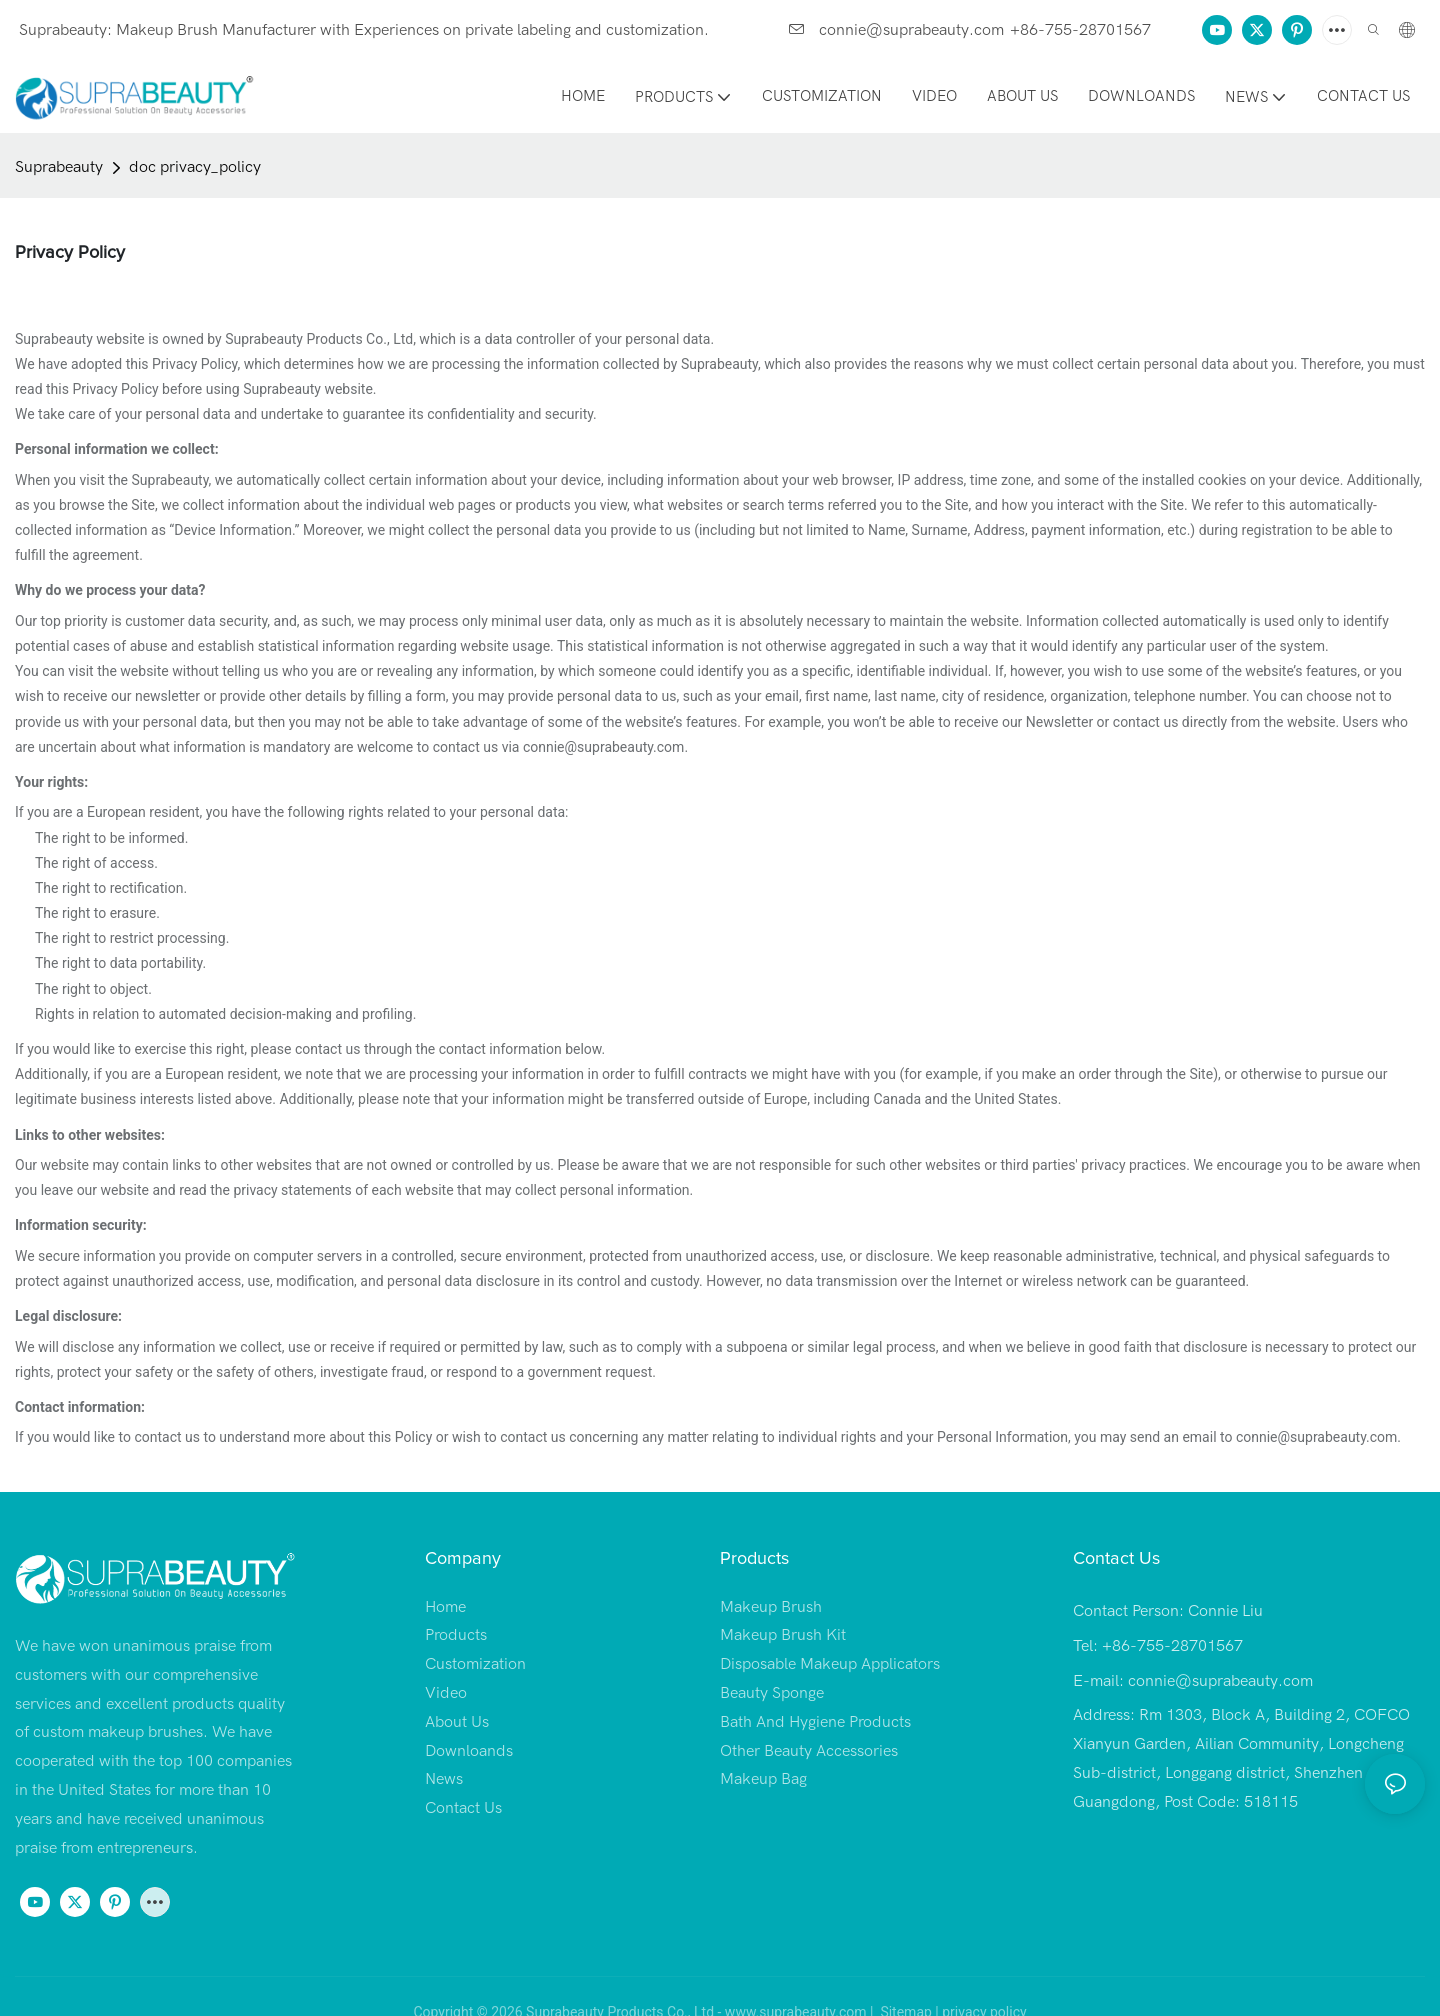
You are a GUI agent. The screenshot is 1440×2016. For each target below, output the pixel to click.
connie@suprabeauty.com (896, 30)
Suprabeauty (59, 167)
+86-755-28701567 (1080, 30)
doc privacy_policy (195, 167)
